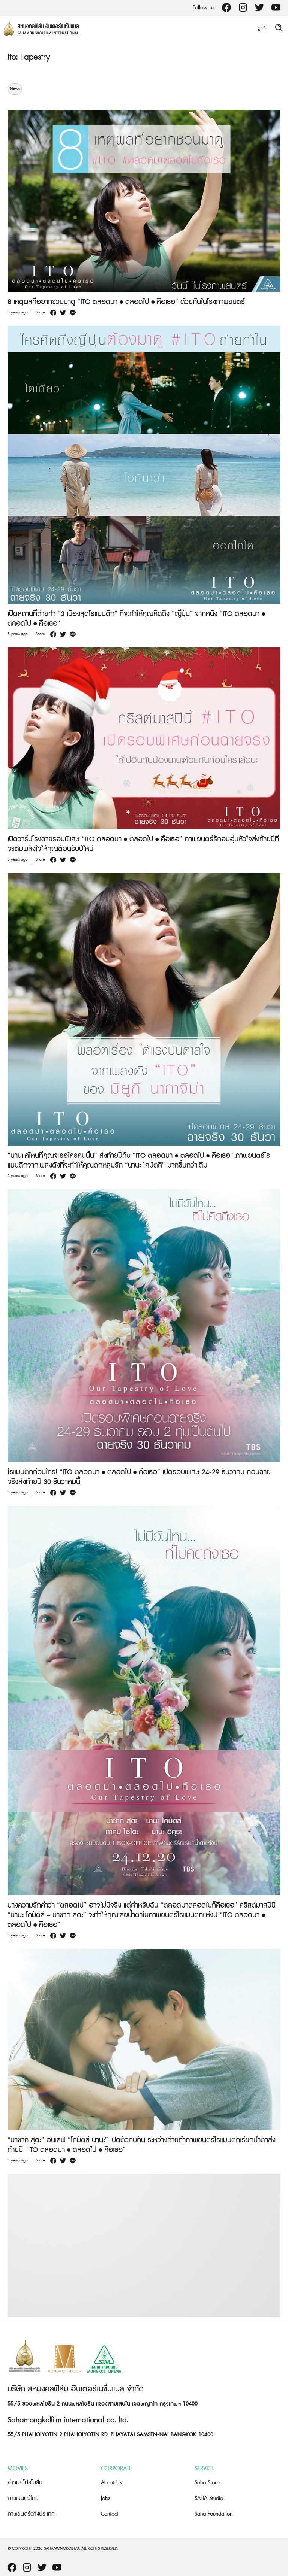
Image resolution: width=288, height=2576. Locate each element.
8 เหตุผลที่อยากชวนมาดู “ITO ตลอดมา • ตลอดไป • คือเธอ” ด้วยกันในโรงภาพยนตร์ (126, 302)
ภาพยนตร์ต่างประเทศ (31, 2514)
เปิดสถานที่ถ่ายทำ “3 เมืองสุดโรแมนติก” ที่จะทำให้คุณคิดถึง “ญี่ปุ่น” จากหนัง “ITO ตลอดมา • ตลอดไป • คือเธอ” (136, 619)
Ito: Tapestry (29, 57)
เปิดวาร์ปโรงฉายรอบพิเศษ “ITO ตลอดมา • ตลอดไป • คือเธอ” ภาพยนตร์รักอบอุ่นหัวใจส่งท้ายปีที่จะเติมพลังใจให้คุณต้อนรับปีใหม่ (143, 844)
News (15, 88)
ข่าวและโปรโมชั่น (25, 2482)
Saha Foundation (213, 2514)
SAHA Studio (209, 2498)
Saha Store (207, 2482)
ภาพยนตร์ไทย (23, 2498)
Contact (109, 2514)
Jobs (105, 2498)
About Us (111, 2482)
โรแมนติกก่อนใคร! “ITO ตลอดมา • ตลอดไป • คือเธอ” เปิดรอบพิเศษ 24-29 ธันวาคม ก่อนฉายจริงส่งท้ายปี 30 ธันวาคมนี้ (139, 1477)
